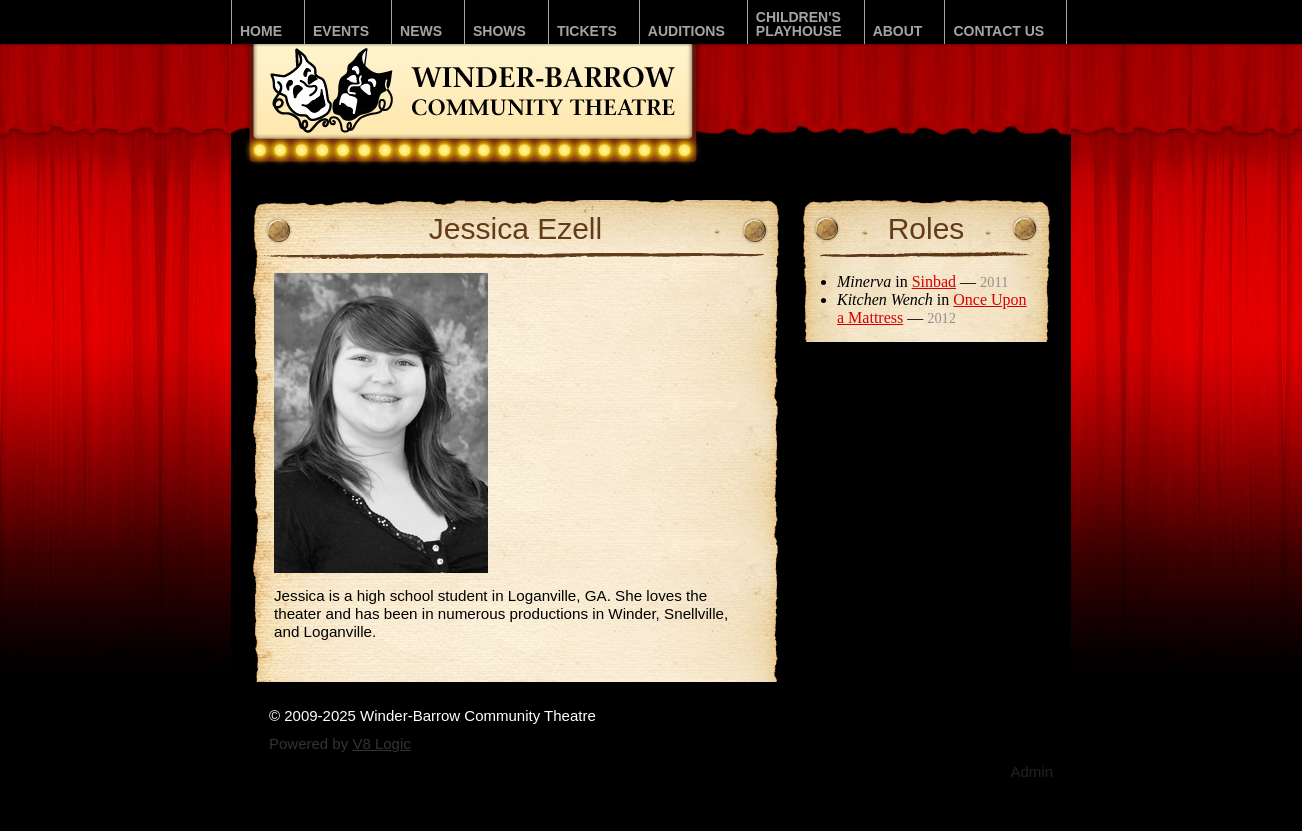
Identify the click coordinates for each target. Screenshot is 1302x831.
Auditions (686, 31)
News (421, 31)
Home (261, 31)
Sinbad (934, 281)
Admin (1031, 771)
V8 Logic (381, 743)
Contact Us (998, 31)
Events (341, 31)
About (898, 31)
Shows (499, 31)
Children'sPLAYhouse (799, 24)
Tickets (587, 31)
